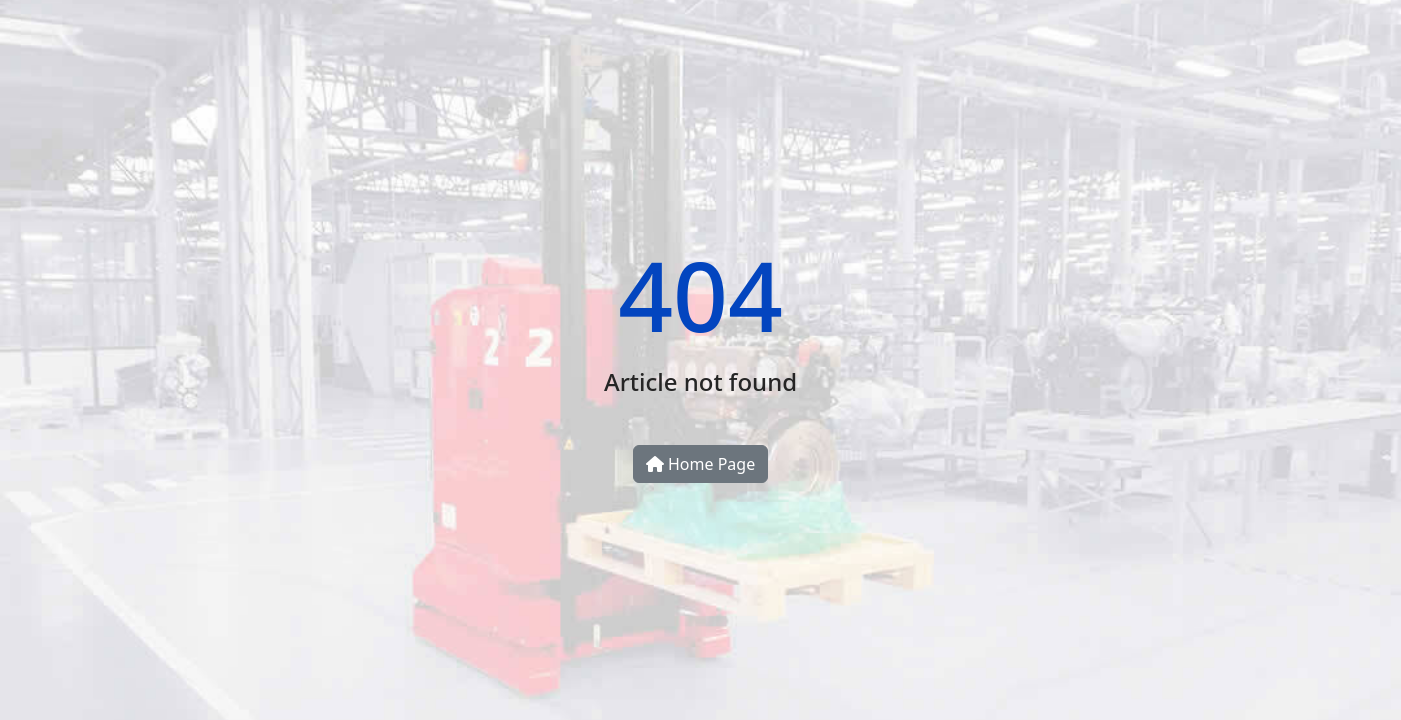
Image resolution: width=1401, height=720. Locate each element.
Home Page (700, 464)
